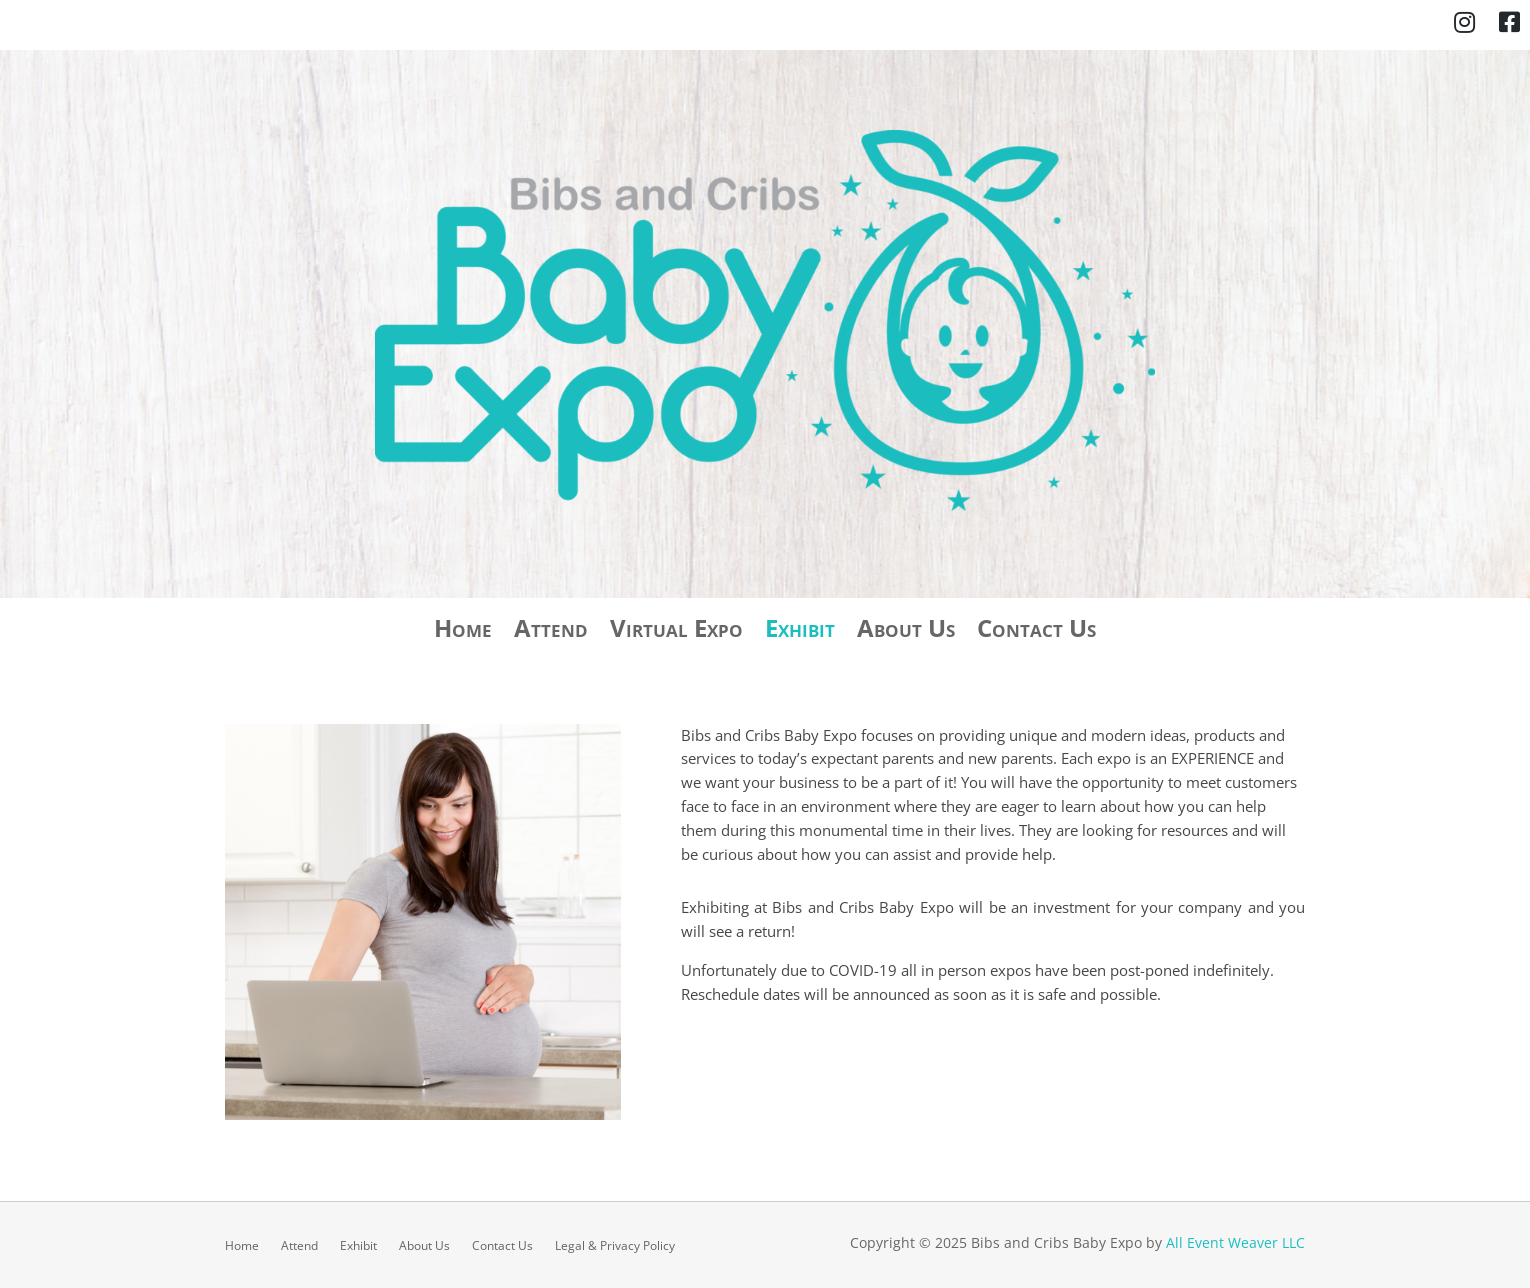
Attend (551, 632)
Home (463, 632)
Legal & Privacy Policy (615, 1245)
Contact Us (1036, 632)
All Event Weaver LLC (1235, 1242)
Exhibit (800, 632)
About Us (906, 632)
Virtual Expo (676, 632)
